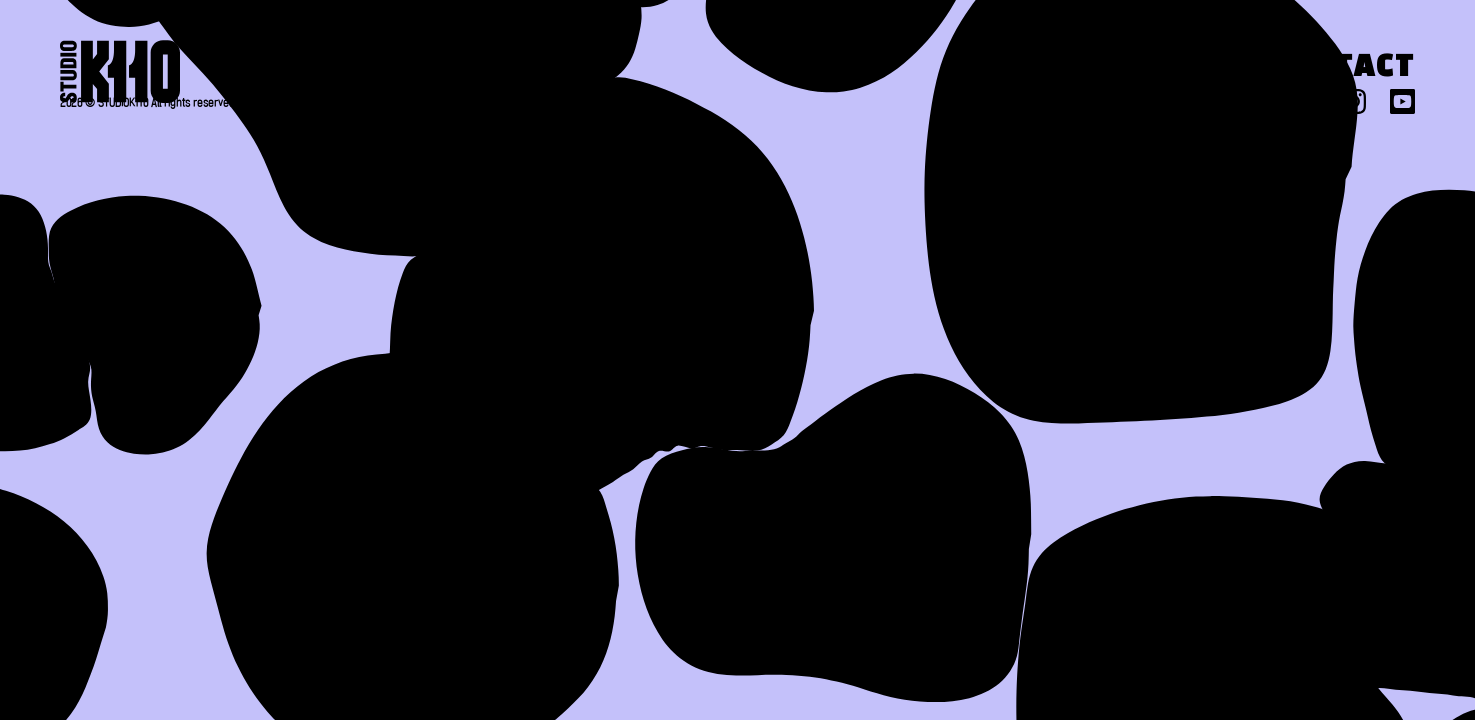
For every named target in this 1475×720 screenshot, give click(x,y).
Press (1156, 68)
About (834, 68)
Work (996, 68)
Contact (1341, 68)
